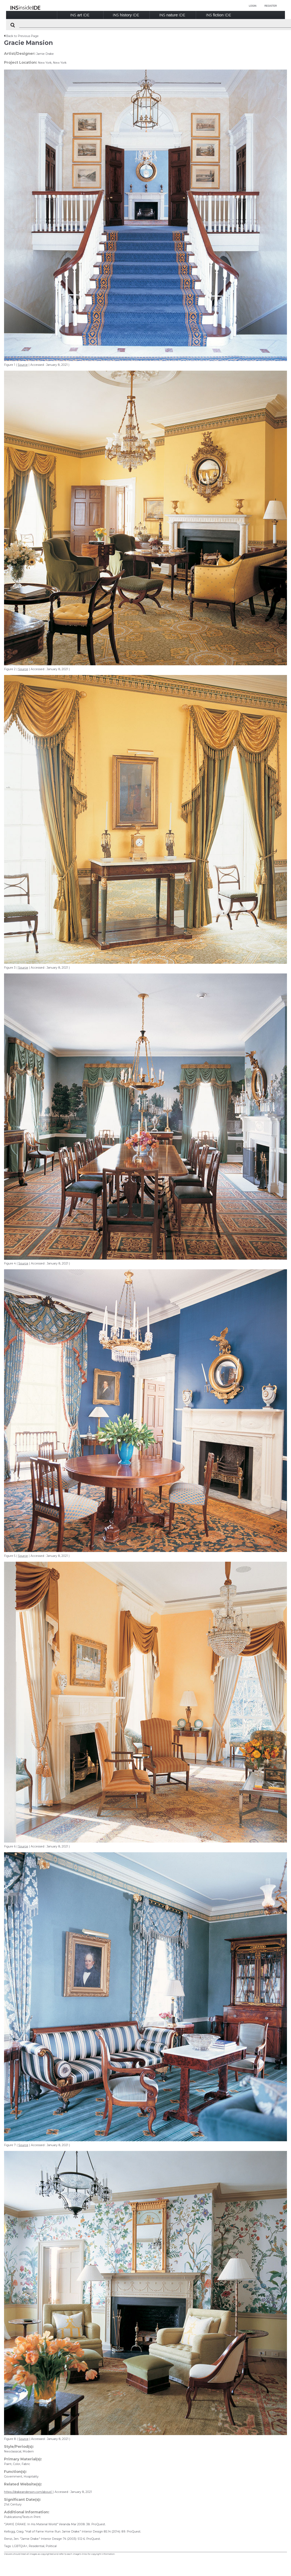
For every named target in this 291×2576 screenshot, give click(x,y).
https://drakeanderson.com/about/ (28, 2492)
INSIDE (79, 15)
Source (23, 365)
